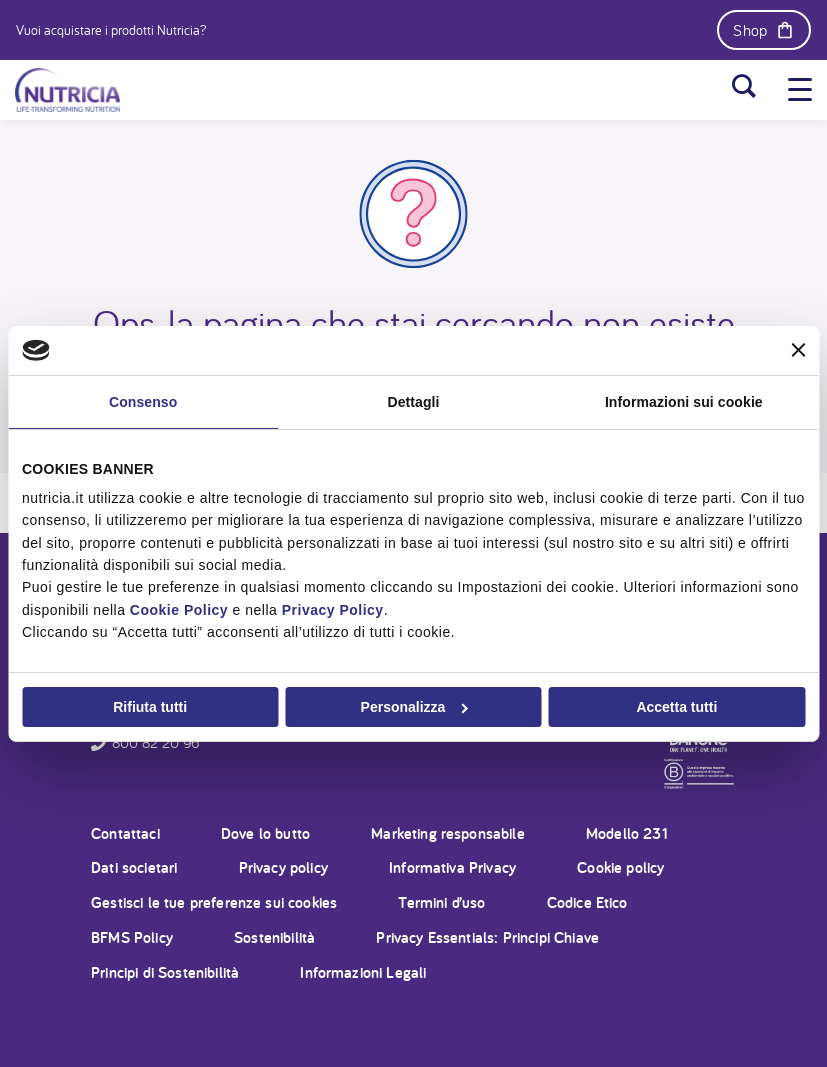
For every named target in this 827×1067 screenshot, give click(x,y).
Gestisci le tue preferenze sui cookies (214, 902)
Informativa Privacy (452, 867)
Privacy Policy (333, 610)
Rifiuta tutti (150, 707)
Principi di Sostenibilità (165, 972)
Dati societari (134, 867)
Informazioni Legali (363, 972)
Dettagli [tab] (413, 401)
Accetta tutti (676, 707)
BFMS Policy (132, 937)
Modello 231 (627, 833)
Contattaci (125, 833)
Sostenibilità (274, 937)
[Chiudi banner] (798, 350)
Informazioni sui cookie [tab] (684, 401)
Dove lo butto (265, 833)
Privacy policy (283, 867)
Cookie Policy (179, 610)
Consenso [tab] (143, 401)
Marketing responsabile (448, 833)
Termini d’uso (441, 902)
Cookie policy (620, 867)
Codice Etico (587, 902)
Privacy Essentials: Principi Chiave (487, 937)
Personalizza (414, 707)
